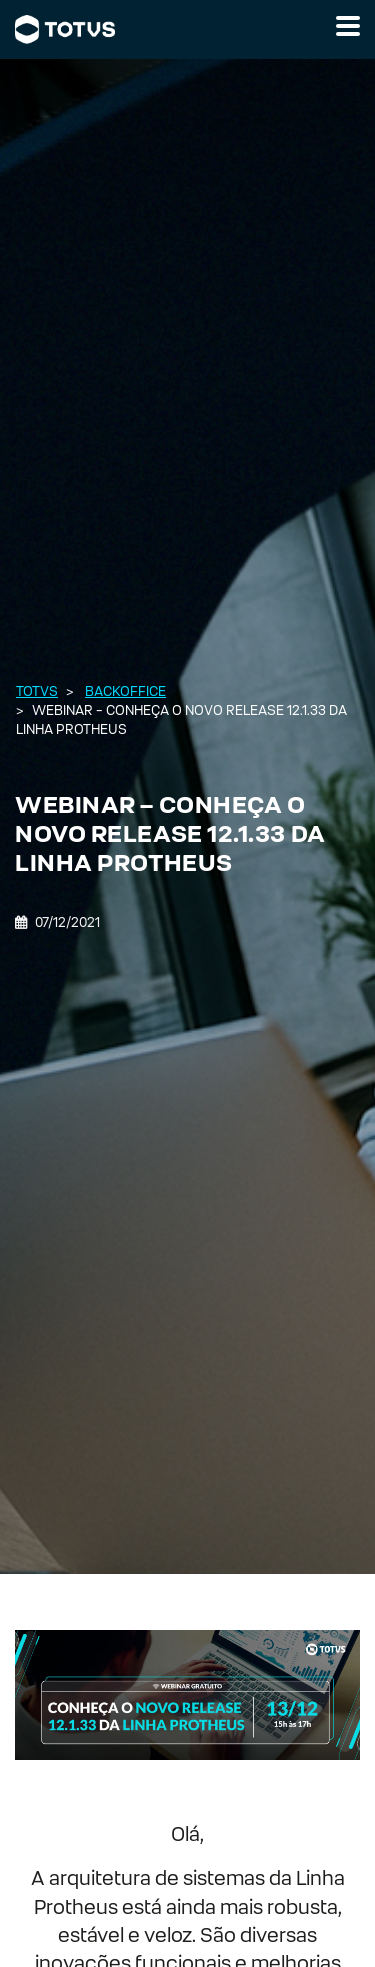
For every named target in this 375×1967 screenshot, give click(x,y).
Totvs (37, 691)
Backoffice (125, 691)
